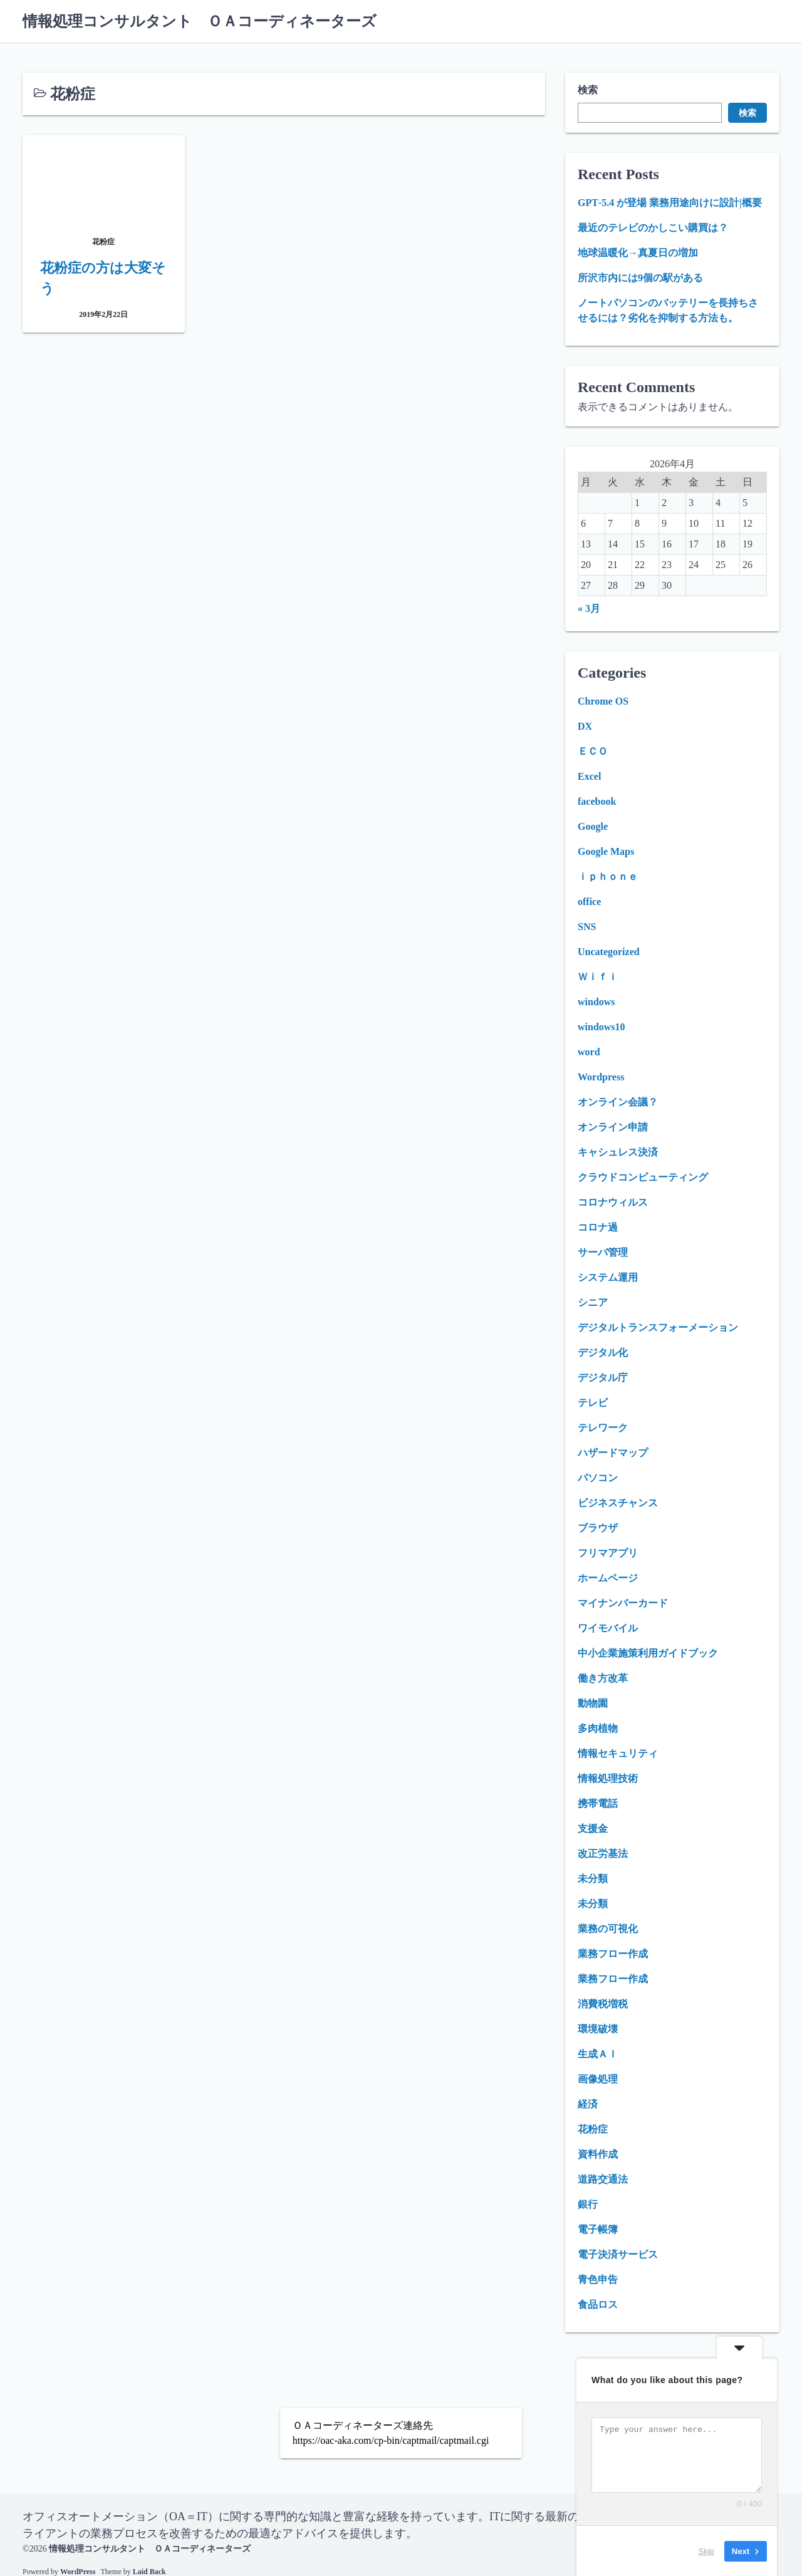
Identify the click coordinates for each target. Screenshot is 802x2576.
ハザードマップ (613, 1452)
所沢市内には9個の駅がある (640, 277)
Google (593, 826)
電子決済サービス (618, 2254)
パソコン (598, 1477)
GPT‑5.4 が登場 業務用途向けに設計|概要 (670, 202)
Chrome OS (603, 701)
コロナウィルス (613, 1202)
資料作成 (598, 2154)
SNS (587, 926)
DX (585, 726)
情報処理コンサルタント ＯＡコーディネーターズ (200, 21)
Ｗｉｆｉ (598, 976)
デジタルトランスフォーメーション (658, 1327)
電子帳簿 (598, 2229)
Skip (706, 2550)
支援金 (593, 1828)
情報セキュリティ (618, 1753)
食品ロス (598, 2304)
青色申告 (598, 2279)
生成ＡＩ (598, 2054)
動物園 (593, 1703)
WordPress (77, 2571)
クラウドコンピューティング (643, 1177)
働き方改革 (603, 1678)
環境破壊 (598, 2029)
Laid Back (149, 2571)
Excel (589, 776)
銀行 (588, 2204)
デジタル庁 (603, 1377)
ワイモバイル (608, 1628)
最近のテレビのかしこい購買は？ (653, 227)
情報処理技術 (608, 1778)
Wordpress (601, 1077)
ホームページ (608, 1578)
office (589, 901)
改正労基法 (603, 1853)
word (589, 1052)
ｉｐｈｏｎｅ (608, 876)
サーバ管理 (603, 1252)
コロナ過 (598, 1227)
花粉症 (593, 2129)
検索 (588, 90)
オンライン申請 (613, 1127)
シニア (593, 1302)
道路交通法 (603, 2179)
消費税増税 (603, 2004)
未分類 (593, 1878)
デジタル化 (603, 1352)
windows (596, 1001)
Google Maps (606, 851)
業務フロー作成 (613, 1953)
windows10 (601, 1027)
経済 (588, 2104)
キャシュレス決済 (618, 1152)
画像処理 (598, 2079)
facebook (597, 801)
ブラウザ (598, 1528)
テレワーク (603, 1427)
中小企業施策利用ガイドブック (648, 1653)
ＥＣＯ (593, 751)
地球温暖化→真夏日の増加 (638, 252)
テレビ (593, 1402)
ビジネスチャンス (618, 1502)
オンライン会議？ (618, 1102)
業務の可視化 (608, 1928)
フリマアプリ (608, 1553)
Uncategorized (609, 951)
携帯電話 (598, 1803)
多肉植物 (598, 1728)
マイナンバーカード (623, 1603)
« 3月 (589, 608)
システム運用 (608, 1277)
